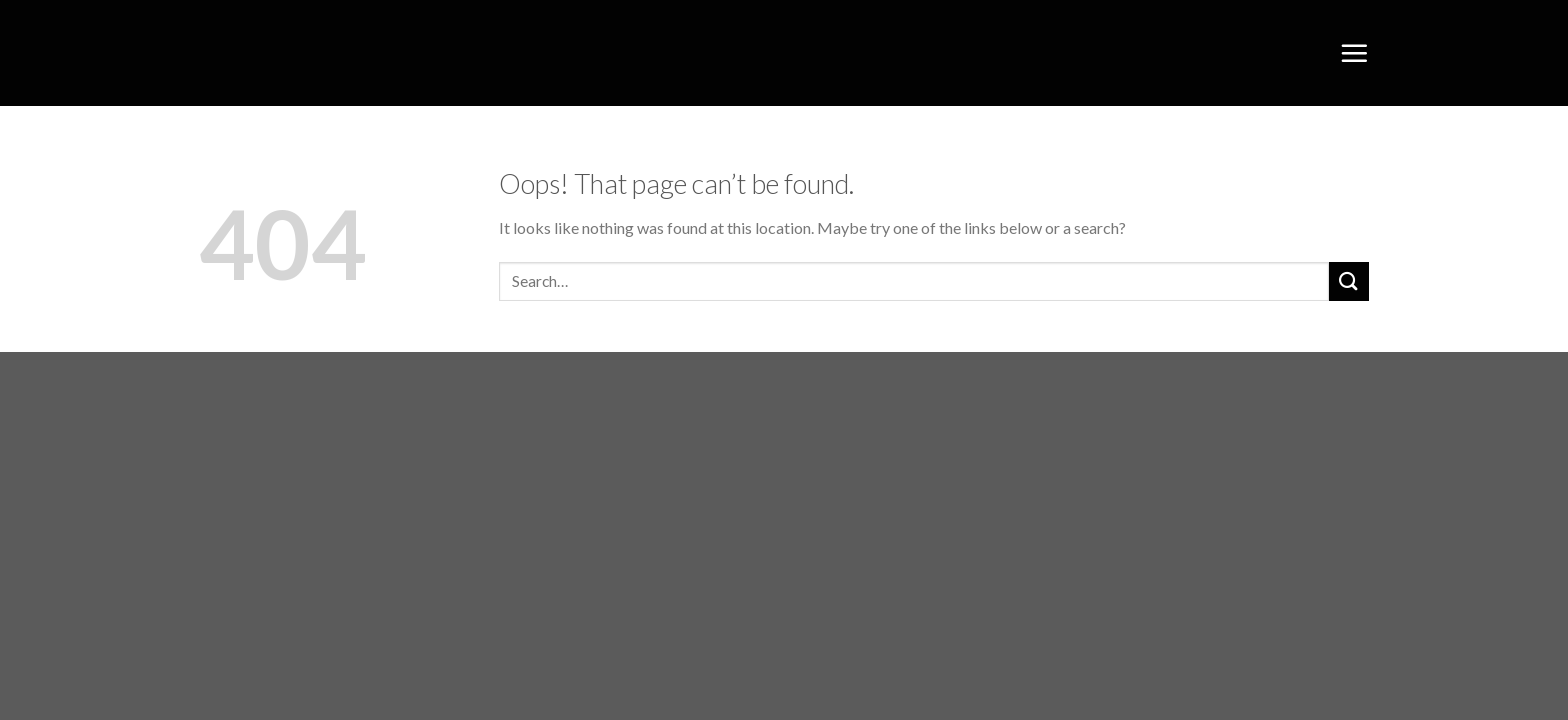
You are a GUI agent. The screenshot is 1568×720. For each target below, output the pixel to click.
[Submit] (1349, 281)
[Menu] (1354, 53)
